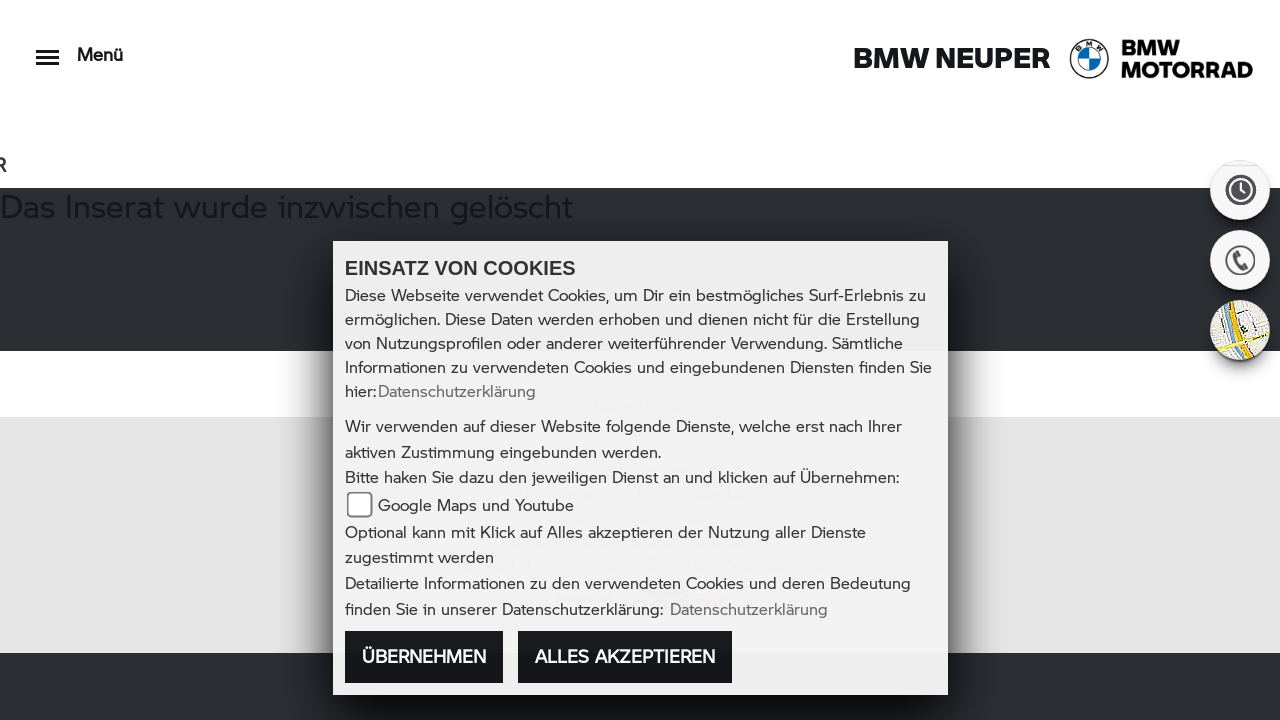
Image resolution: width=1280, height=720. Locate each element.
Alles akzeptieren (625, 656)
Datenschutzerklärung (457, 390)
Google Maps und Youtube (476, 504)
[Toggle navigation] (47, 47)
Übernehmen (424, 656)
